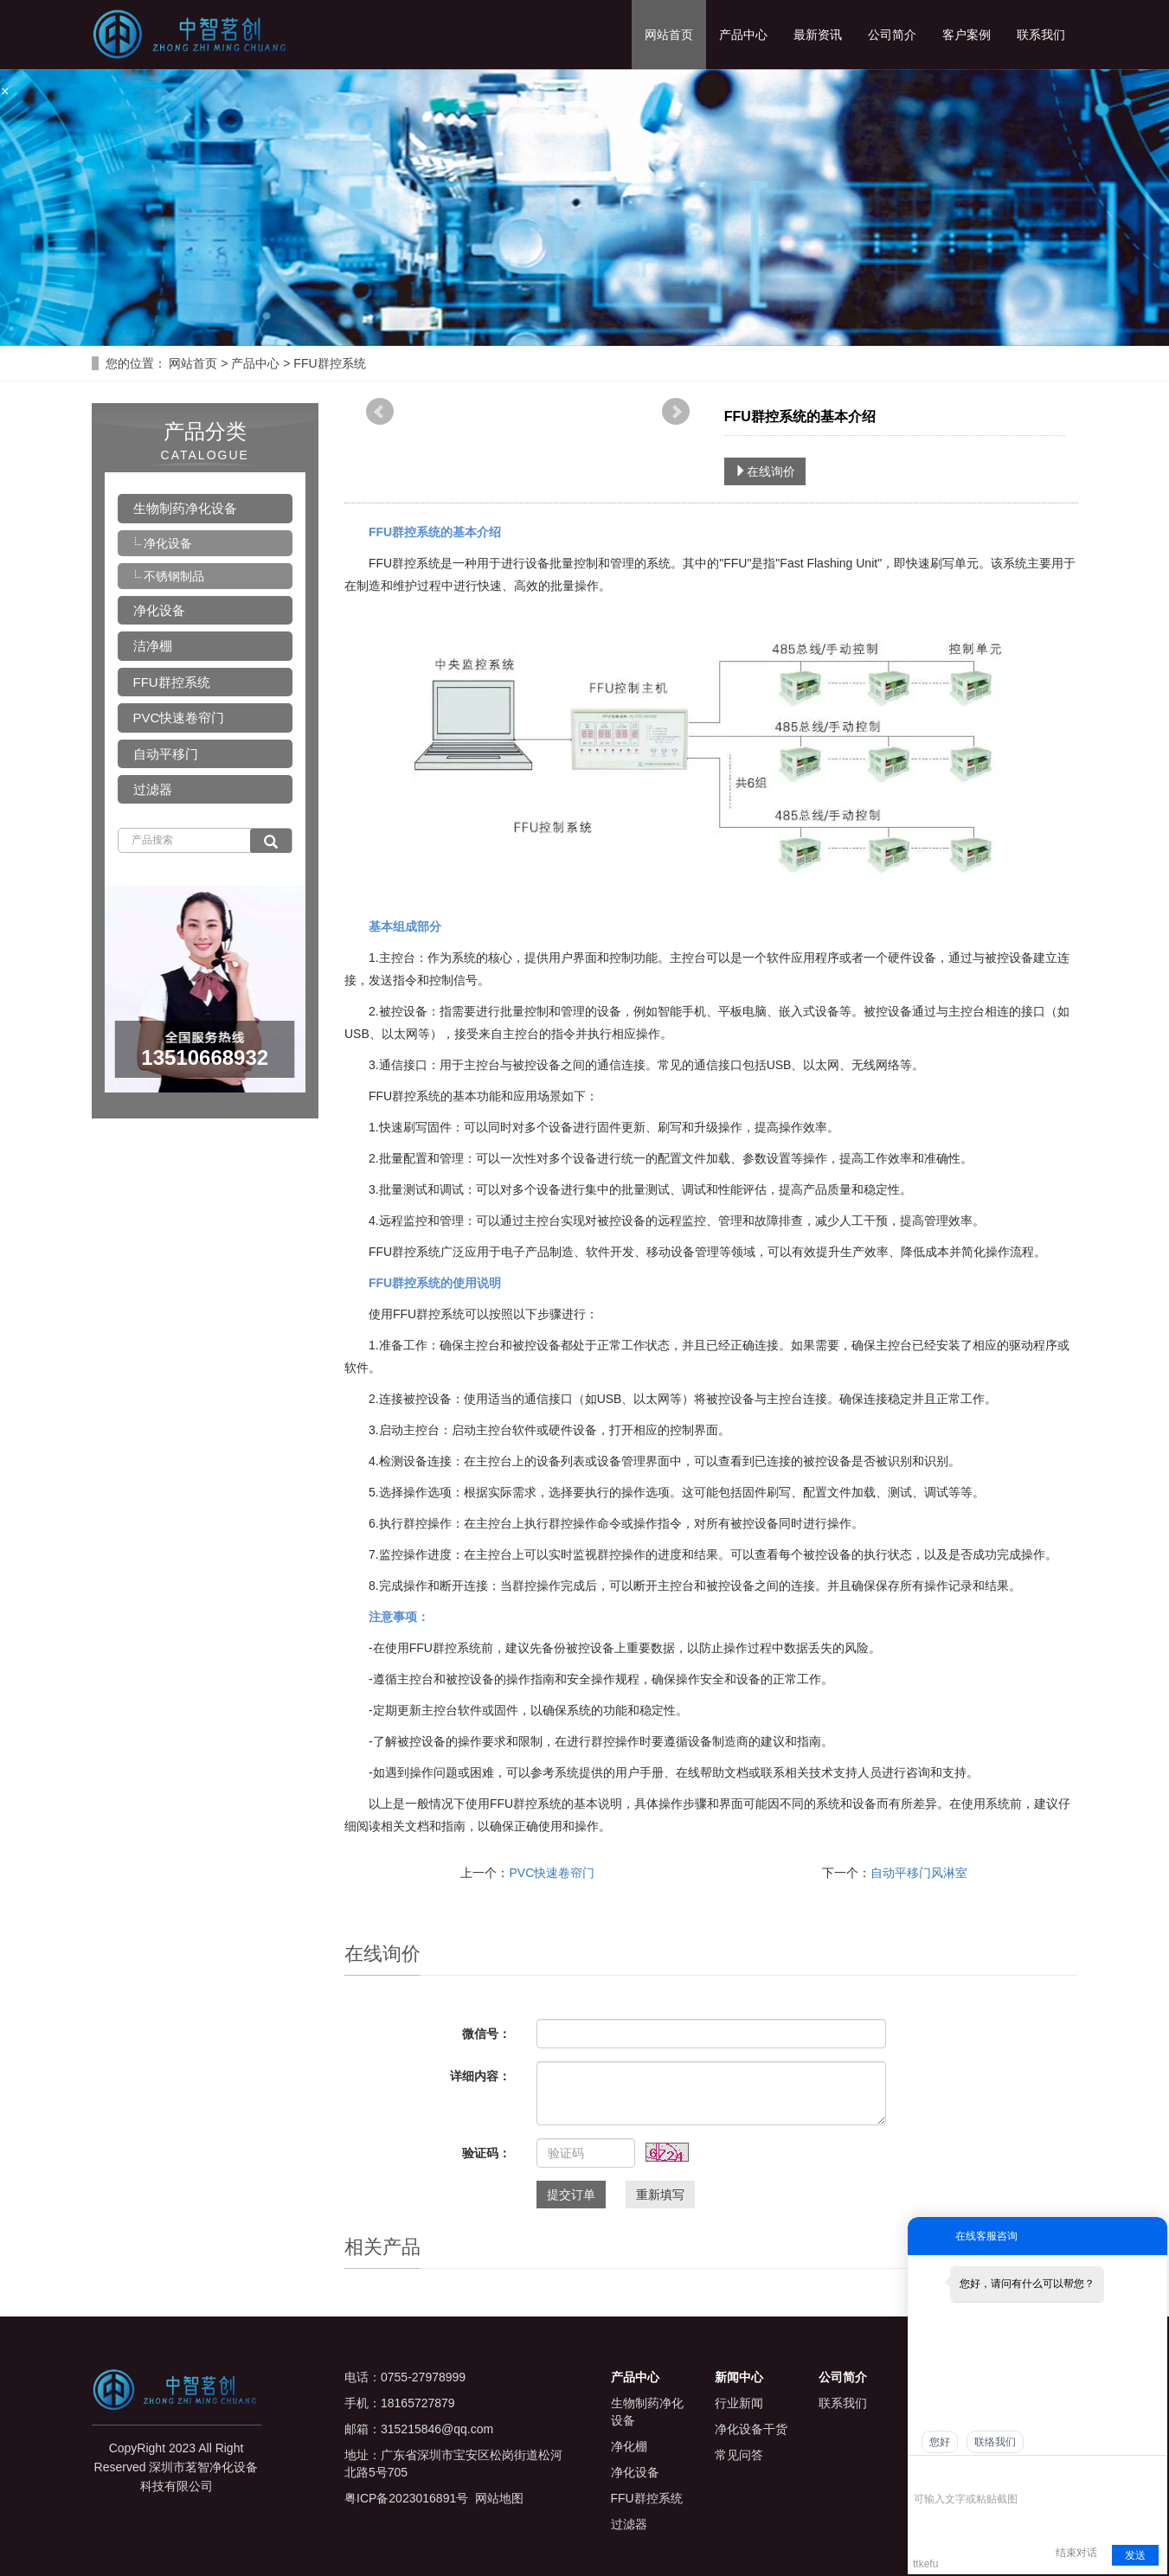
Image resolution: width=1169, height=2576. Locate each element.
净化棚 (629, 2446)
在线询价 (765, 471)
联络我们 (995, 2442)
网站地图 (499, 2498)
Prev (380, 412)
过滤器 (152, 789)
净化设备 (168, 543)
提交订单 (571, 2194)
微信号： (486, 2034)
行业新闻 (739, 2403)
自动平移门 (165, 754)
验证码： (486, 2153)
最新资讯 (817, 35)
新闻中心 (739, 2377)
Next (676, 412)
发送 (1135, 2555)
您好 (939, 2442)
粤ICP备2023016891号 (406, 2498)
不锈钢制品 (174, 576)
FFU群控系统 (327, 363)
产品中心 (743, 35)
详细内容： (480, 2076)
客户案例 (966, 35)
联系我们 (1041, 35)
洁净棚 (152, 645)
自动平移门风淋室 (918, 1873)
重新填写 (660, 2194)
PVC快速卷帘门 (551, 1873)
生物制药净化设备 (185, 508)
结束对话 (1076, 2553)
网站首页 (669, 35)
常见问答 (739, 2455)
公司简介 (892, 35)
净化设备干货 (751, 2429)
